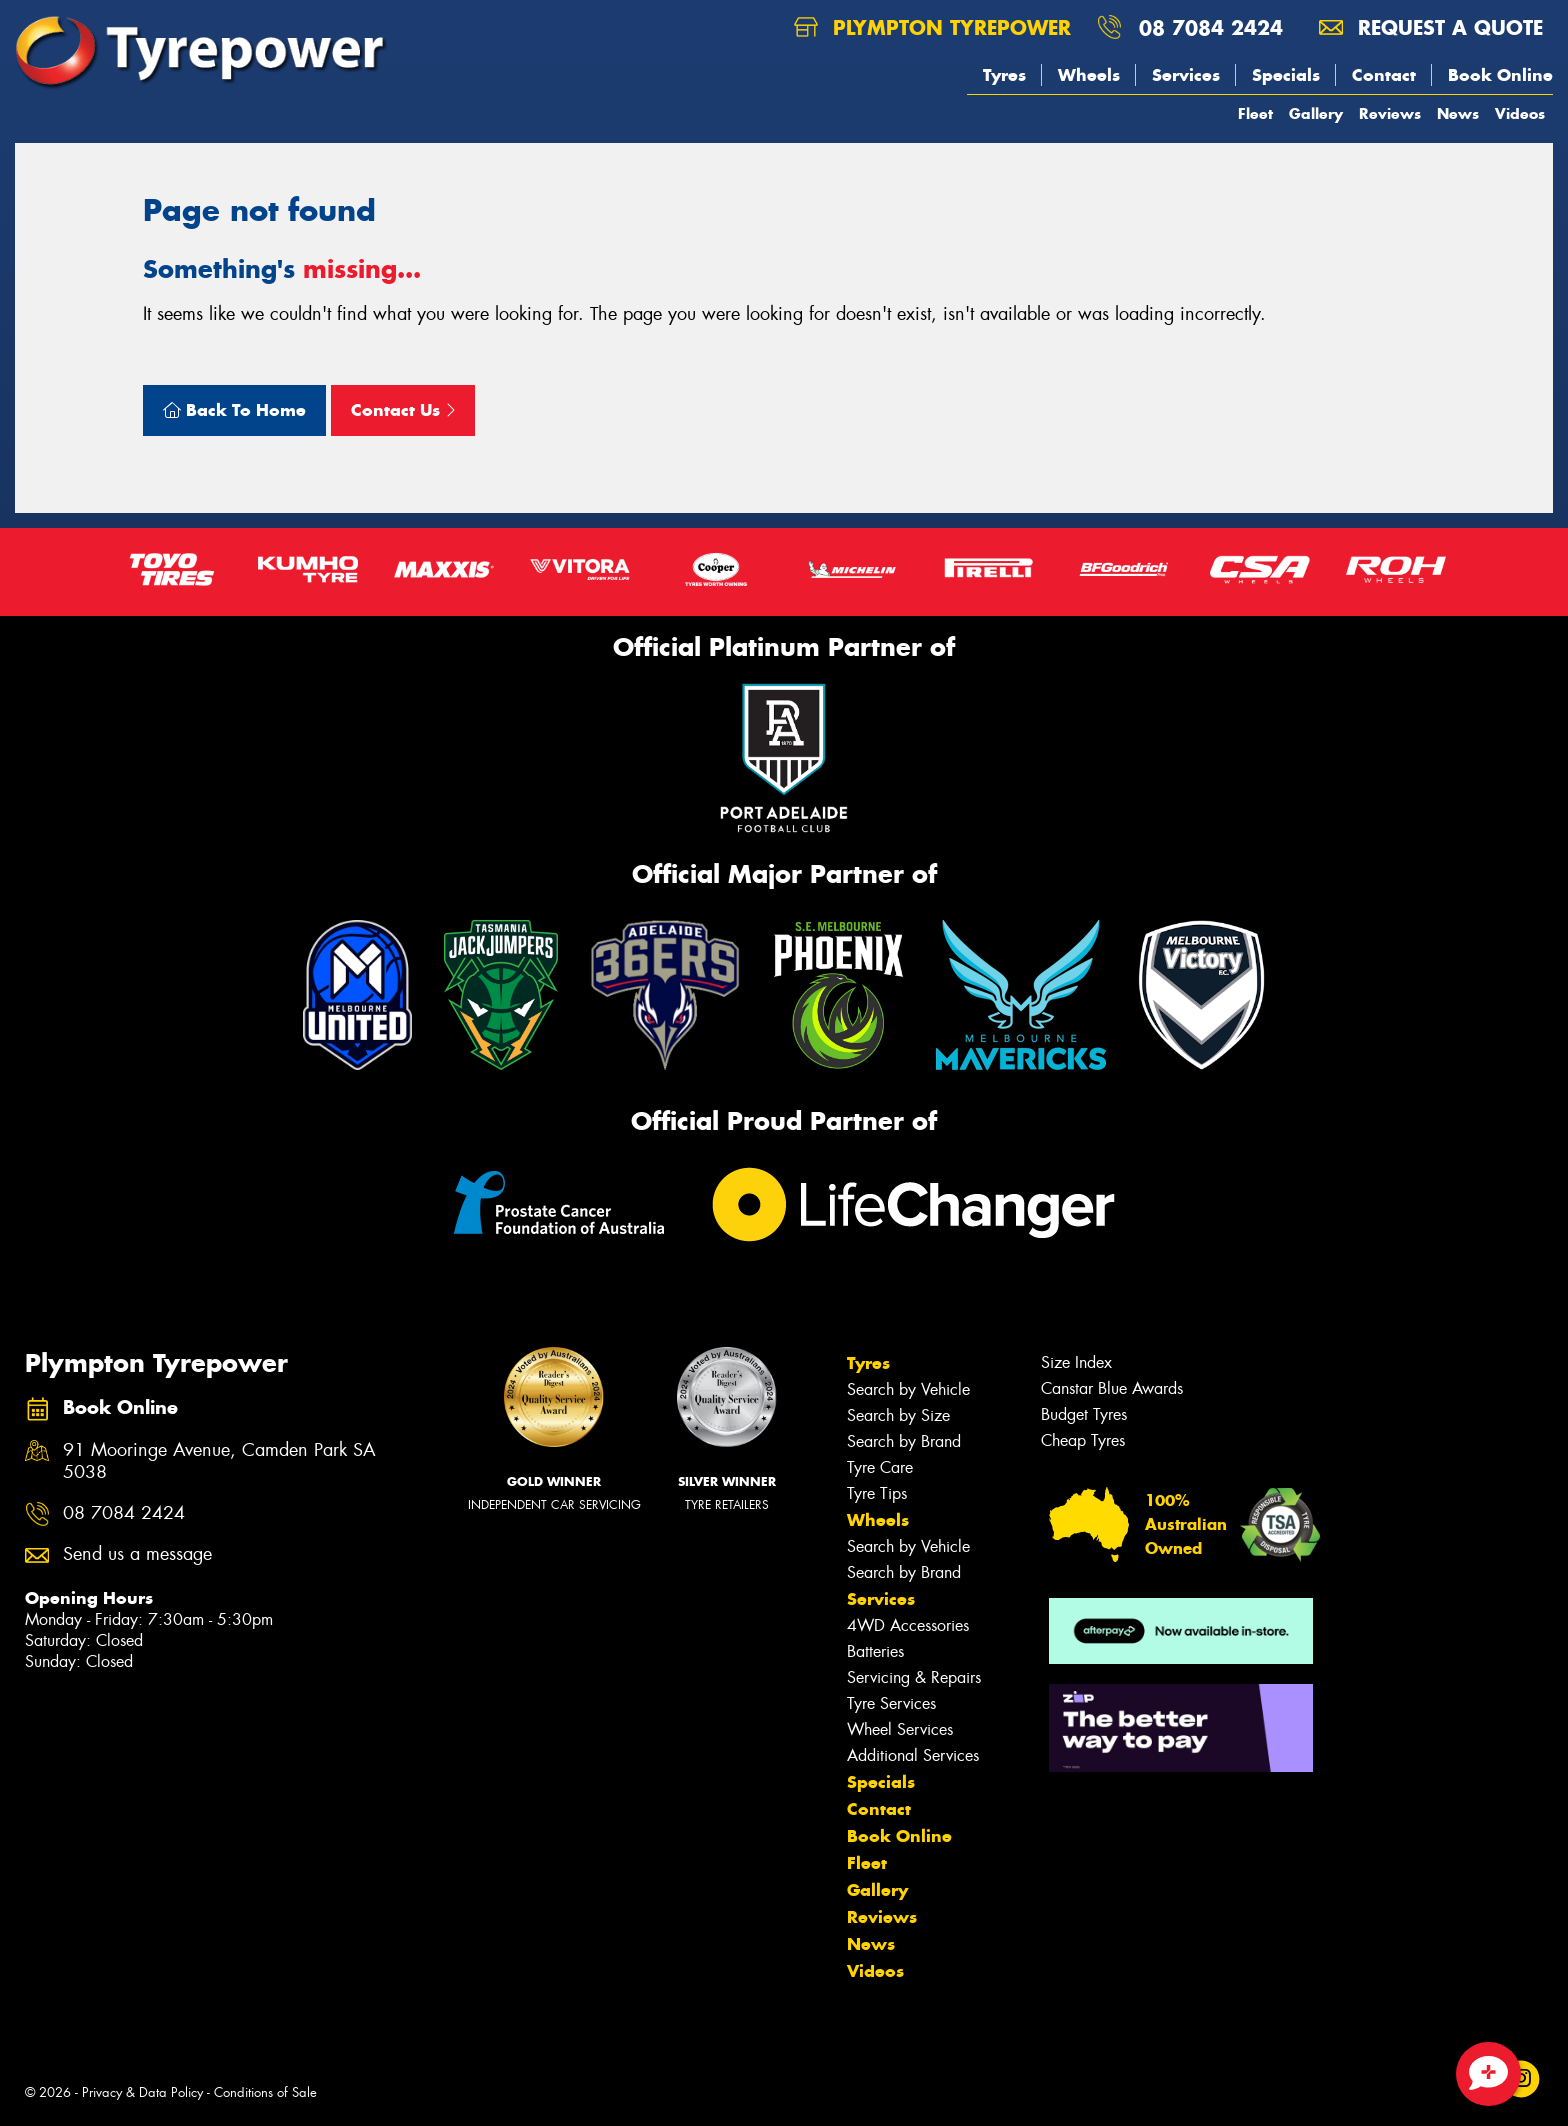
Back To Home (234, 410)
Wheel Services (900, 1729)
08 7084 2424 (1211, 27)
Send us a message (137, 1554)
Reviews (1390, 113)
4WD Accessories (908, 1625)
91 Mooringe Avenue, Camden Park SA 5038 (219, 1462)
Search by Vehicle (908, 1389)
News (1458, 113)
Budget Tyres (1084, 1414)
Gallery (1316, 113)
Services (1186, 75)
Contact (1384, 75)
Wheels (1089, 75)
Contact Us (403, 410)
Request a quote (1431, 27)
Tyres (1004, 75)
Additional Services (913, 1755)
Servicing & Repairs (914, 1677)
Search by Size (898, 1415)
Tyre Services (891, 1703)
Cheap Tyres (1083, 1440)
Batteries (875, 1651)
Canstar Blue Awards (1112, 1388)
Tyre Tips (877, 1493)
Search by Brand (904, 1441)
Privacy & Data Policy (142, 2092)
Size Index (1076, 1362)
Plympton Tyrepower (932, 27)
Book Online (1500, 75)
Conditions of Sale (265, 2092)
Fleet (1255, 113)
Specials (1286, 75)
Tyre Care (880, 1467)
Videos (1520, 113)
